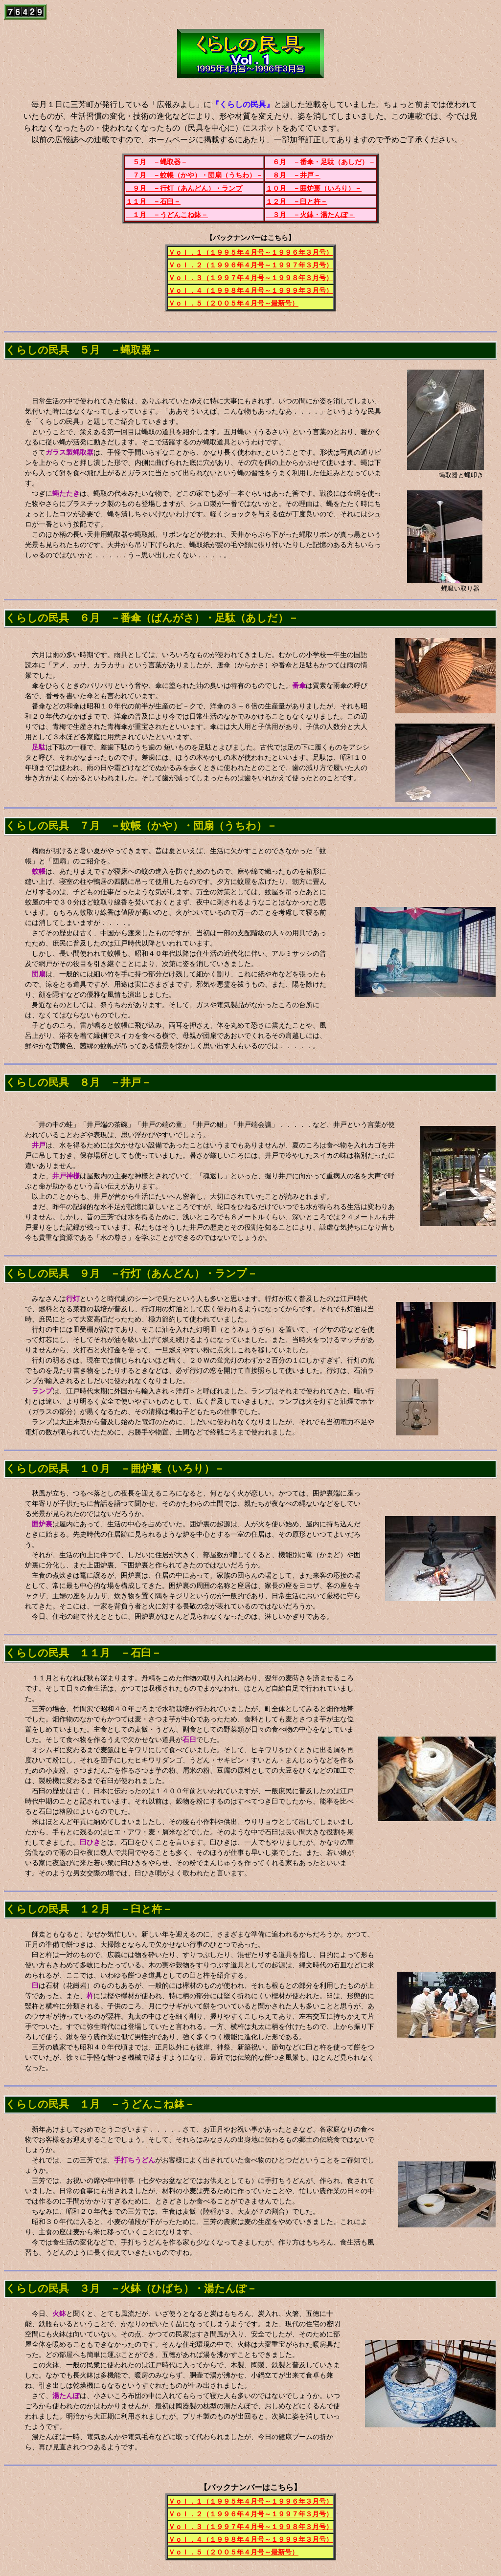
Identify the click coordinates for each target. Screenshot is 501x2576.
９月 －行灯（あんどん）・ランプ (184, 188)
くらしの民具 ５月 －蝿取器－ (83, 350)
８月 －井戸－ (293, 175)
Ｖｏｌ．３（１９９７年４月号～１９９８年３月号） (250, 278)
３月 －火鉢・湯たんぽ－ (310, 215)
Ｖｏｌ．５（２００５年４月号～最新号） (233, 303)
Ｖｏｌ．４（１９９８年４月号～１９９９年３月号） (250, 290)
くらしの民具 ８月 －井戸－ (78, 1082)
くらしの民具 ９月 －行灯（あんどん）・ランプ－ (131, 1273)
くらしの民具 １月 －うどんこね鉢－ (100, 2104)
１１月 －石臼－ (153, 201)
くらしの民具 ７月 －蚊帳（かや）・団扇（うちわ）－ (141, 826)
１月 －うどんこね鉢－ (167, 215)
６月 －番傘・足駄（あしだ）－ (320, 162)
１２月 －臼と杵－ (296, 201)
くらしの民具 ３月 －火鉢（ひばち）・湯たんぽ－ (131, 2288)
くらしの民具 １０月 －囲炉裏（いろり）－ (115, 1469)
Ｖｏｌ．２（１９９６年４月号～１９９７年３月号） (250, 265)
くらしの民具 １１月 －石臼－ (83, 1653)
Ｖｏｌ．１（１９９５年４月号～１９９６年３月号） (250, 252)
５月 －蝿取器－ (156, 162)
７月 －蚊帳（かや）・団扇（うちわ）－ (194, 175)
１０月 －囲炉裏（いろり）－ (314, 188)
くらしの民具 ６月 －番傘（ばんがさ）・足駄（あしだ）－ (151, 618)
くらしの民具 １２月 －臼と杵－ (88, 1909)
